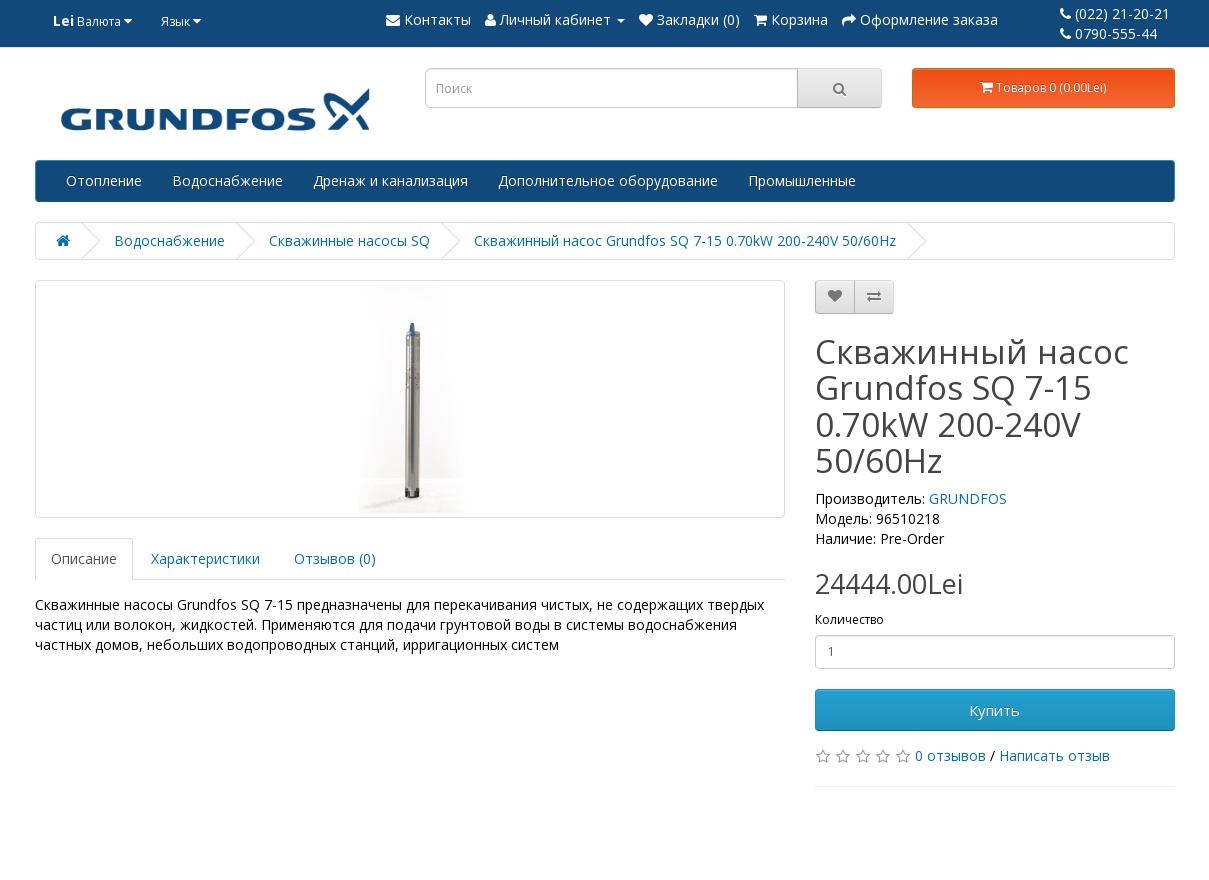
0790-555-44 (1108, 33)
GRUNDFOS (968, 498)
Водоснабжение (227, 180)
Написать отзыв (1054, 755)
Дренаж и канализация (390, 180)
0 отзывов (950, 755)
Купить (994, 710)
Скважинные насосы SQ (349, 240)
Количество (849, 619)
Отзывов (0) (335, 558)
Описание (84, 558)
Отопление (104, 180)
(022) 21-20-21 (1115, 13)
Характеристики (205, 558)
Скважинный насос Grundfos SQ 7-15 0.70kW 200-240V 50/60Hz (685, 240)
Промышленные (802, 180)
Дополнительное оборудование (608, 180)
